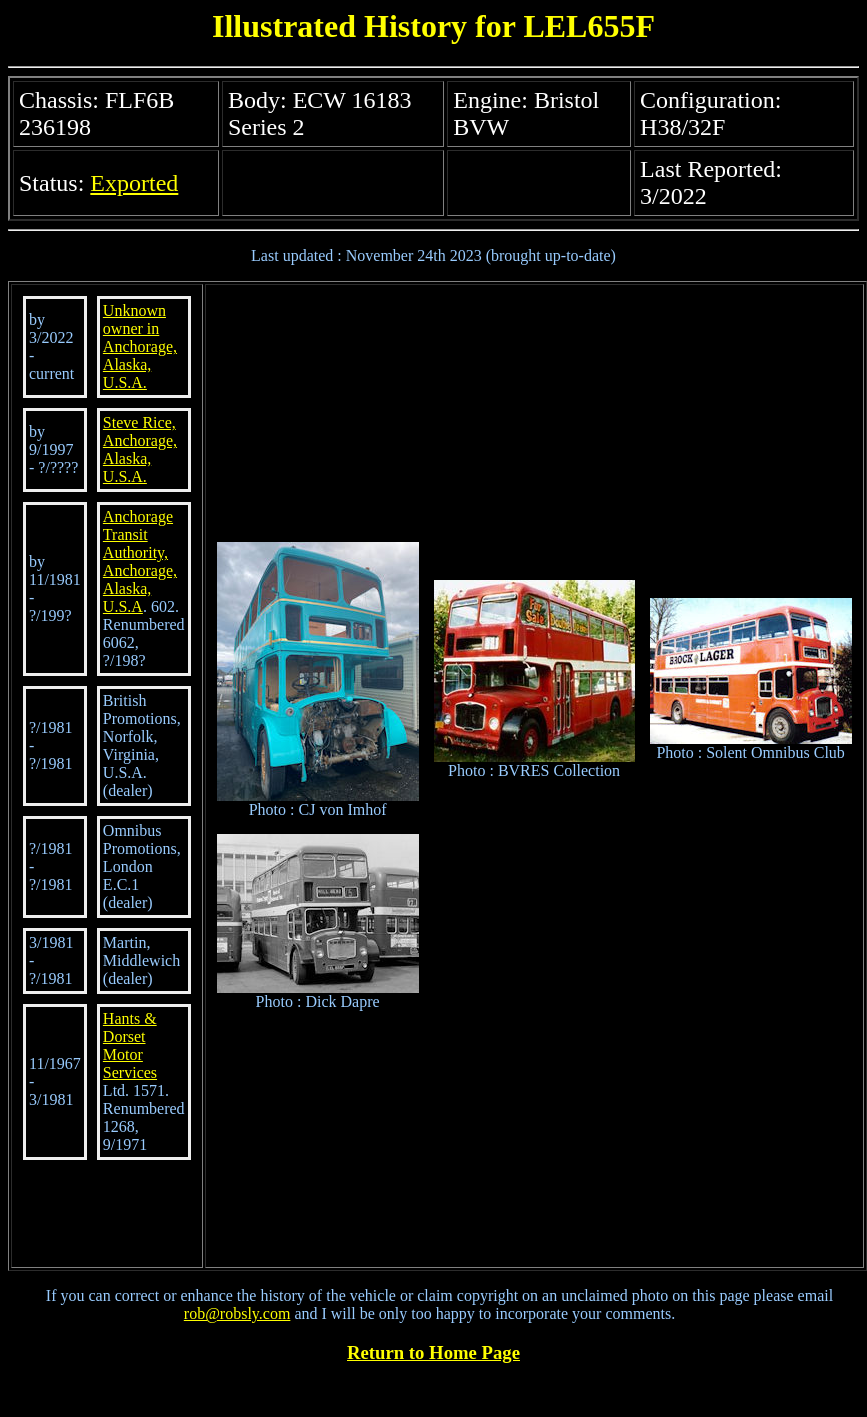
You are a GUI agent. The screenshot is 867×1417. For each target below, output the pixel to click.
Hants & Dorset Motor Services (130, 1045)
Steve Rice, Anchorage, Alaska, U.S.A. (140, 449)
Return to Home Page (433, 1352)
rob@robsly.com (237, 1313)
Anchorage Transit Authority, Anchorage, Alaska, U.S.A (140, 561)
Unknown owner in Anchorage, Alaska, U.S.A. (140, 346)
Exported (134, 183)
